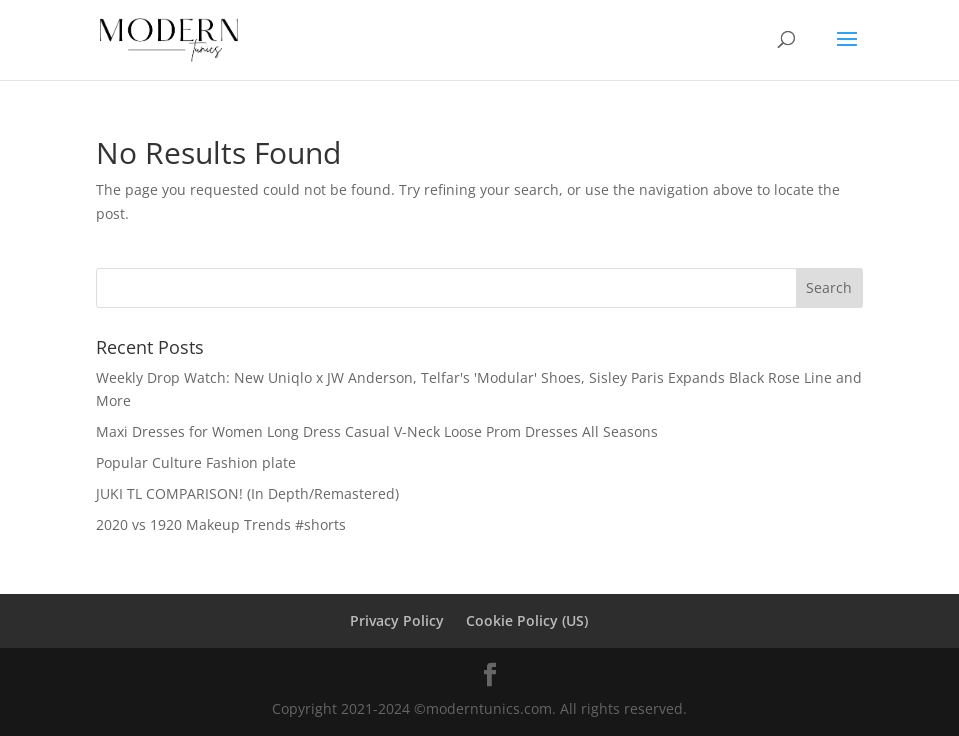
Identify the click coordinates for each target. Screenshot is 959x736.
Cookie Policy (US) (527, 620)
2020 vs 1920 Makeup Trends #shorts (221, 524)
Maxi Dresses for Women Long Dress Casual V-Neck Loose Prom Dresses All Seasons (377, 431)
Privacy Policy (397, 620)
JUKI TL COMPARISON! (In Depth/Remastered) (247, 493)
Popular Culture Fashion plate (196, 462)
